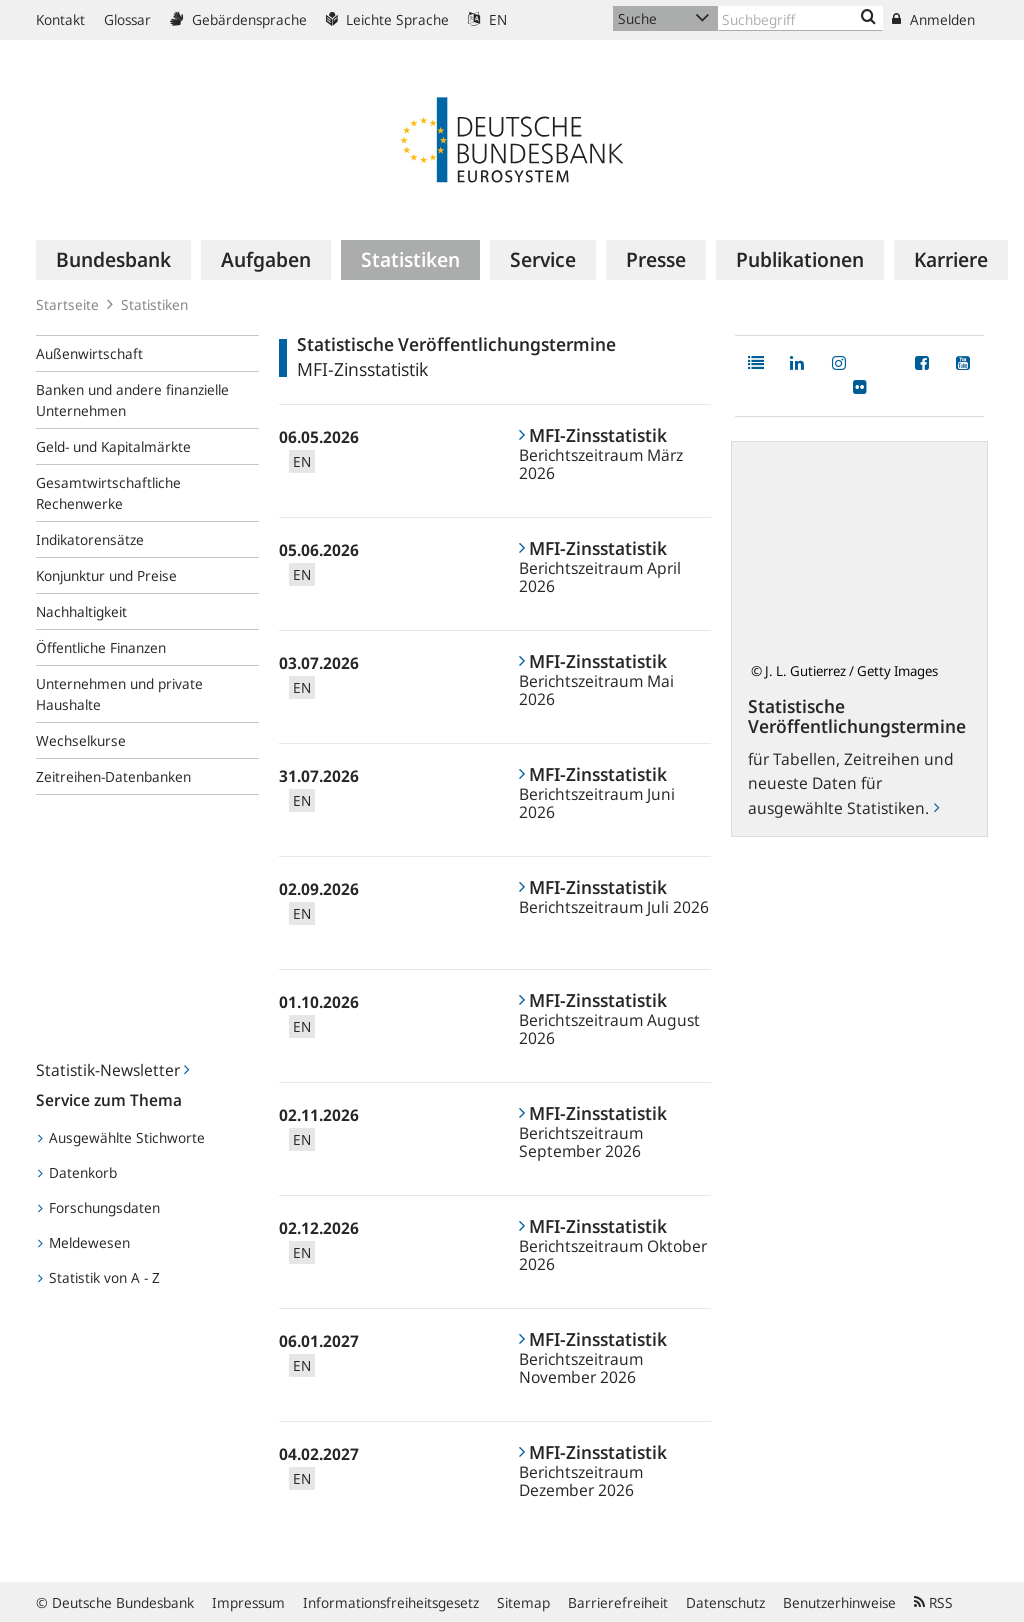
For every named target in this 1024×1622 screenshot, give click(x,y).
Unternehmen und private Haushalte (119, 694)
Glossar (127, 19)
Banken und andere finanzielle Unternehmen (132, 400)
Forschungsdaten (99, 1207)
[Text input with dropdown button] (800, 18)
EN (487, 19)
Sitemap (523, 1602)
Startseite (67, 304)
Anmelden (933, 19)
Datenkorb (77, 1172)
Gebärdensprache (238, 19)
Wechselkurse (81, 740)
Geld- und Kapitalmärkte (113, 446)
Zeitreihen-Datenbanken (113, 776)
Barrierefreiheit (618, 1602)
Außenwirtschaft (89, 353)
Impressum (248, 1602)
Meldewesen (84, 1242)
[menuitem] (113, 260)
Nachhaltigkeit (81, 611)
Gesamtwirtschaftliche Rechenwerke (108, 493)
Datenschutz (725, 1602)
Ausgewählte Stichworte (121, 1137)
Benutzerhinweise (839, 1602)
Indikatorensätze (90, 539)
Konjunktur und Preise (106, 575)
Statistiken (154, 304)
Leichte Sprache (387, 19)
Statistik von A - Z (99, 1277)
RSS (933, 1602)
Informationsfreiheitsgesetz (391, 1602)
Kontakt (60, 19)
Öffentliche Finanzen (101, 647)
